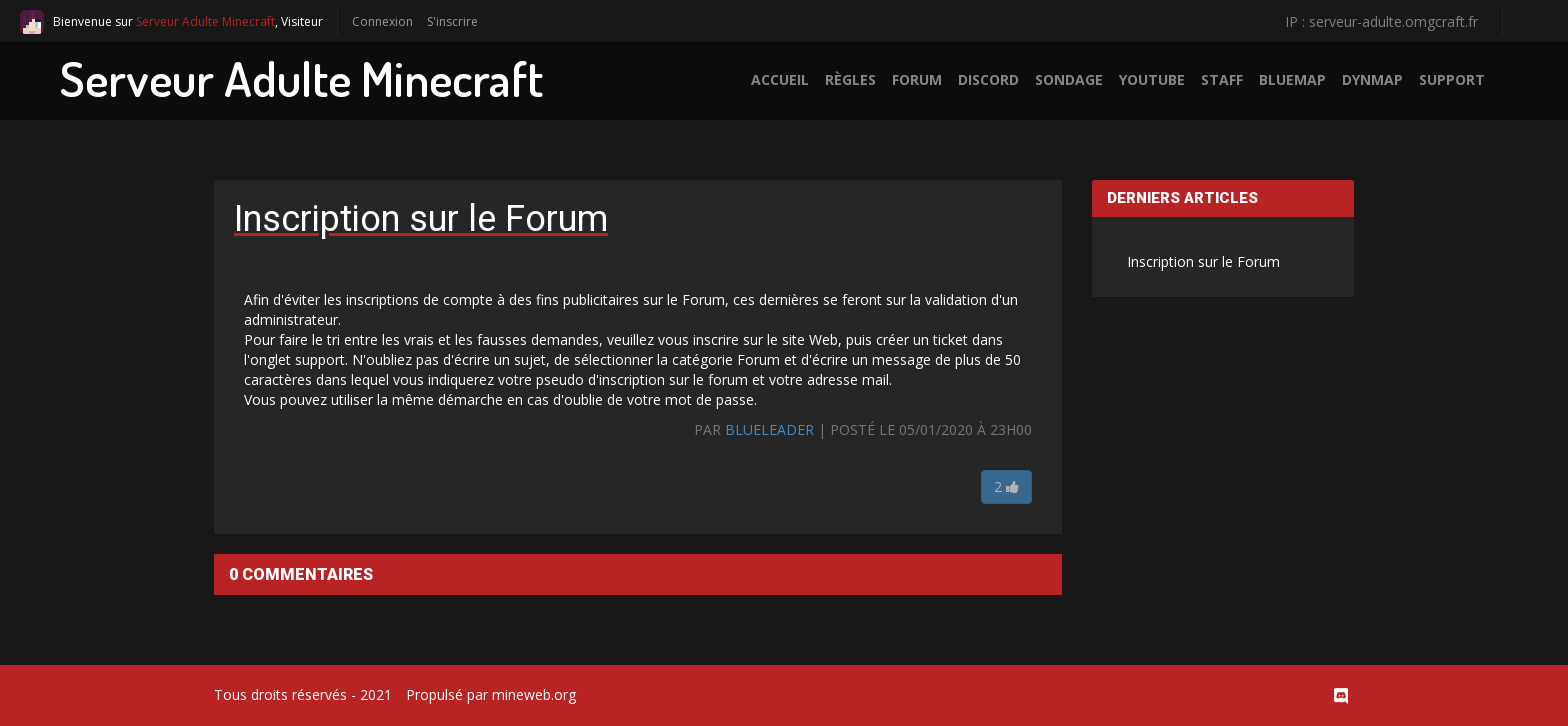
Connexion (382, 21)
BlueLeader (769, 429)
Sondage (1069, 79)
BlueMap (1292, 79)
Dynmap (1372, 79)
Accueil (780, 79)
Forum (917, 79)
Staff (1222, 79)
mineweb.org (534, 694)
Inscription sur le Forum (1203, 261)
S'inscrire (452, 21)
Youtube (1152, 79)
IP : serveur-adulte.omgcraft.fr (1381, 21)
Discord (988, 79)
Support (1452, 79)
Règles (850, 79)
